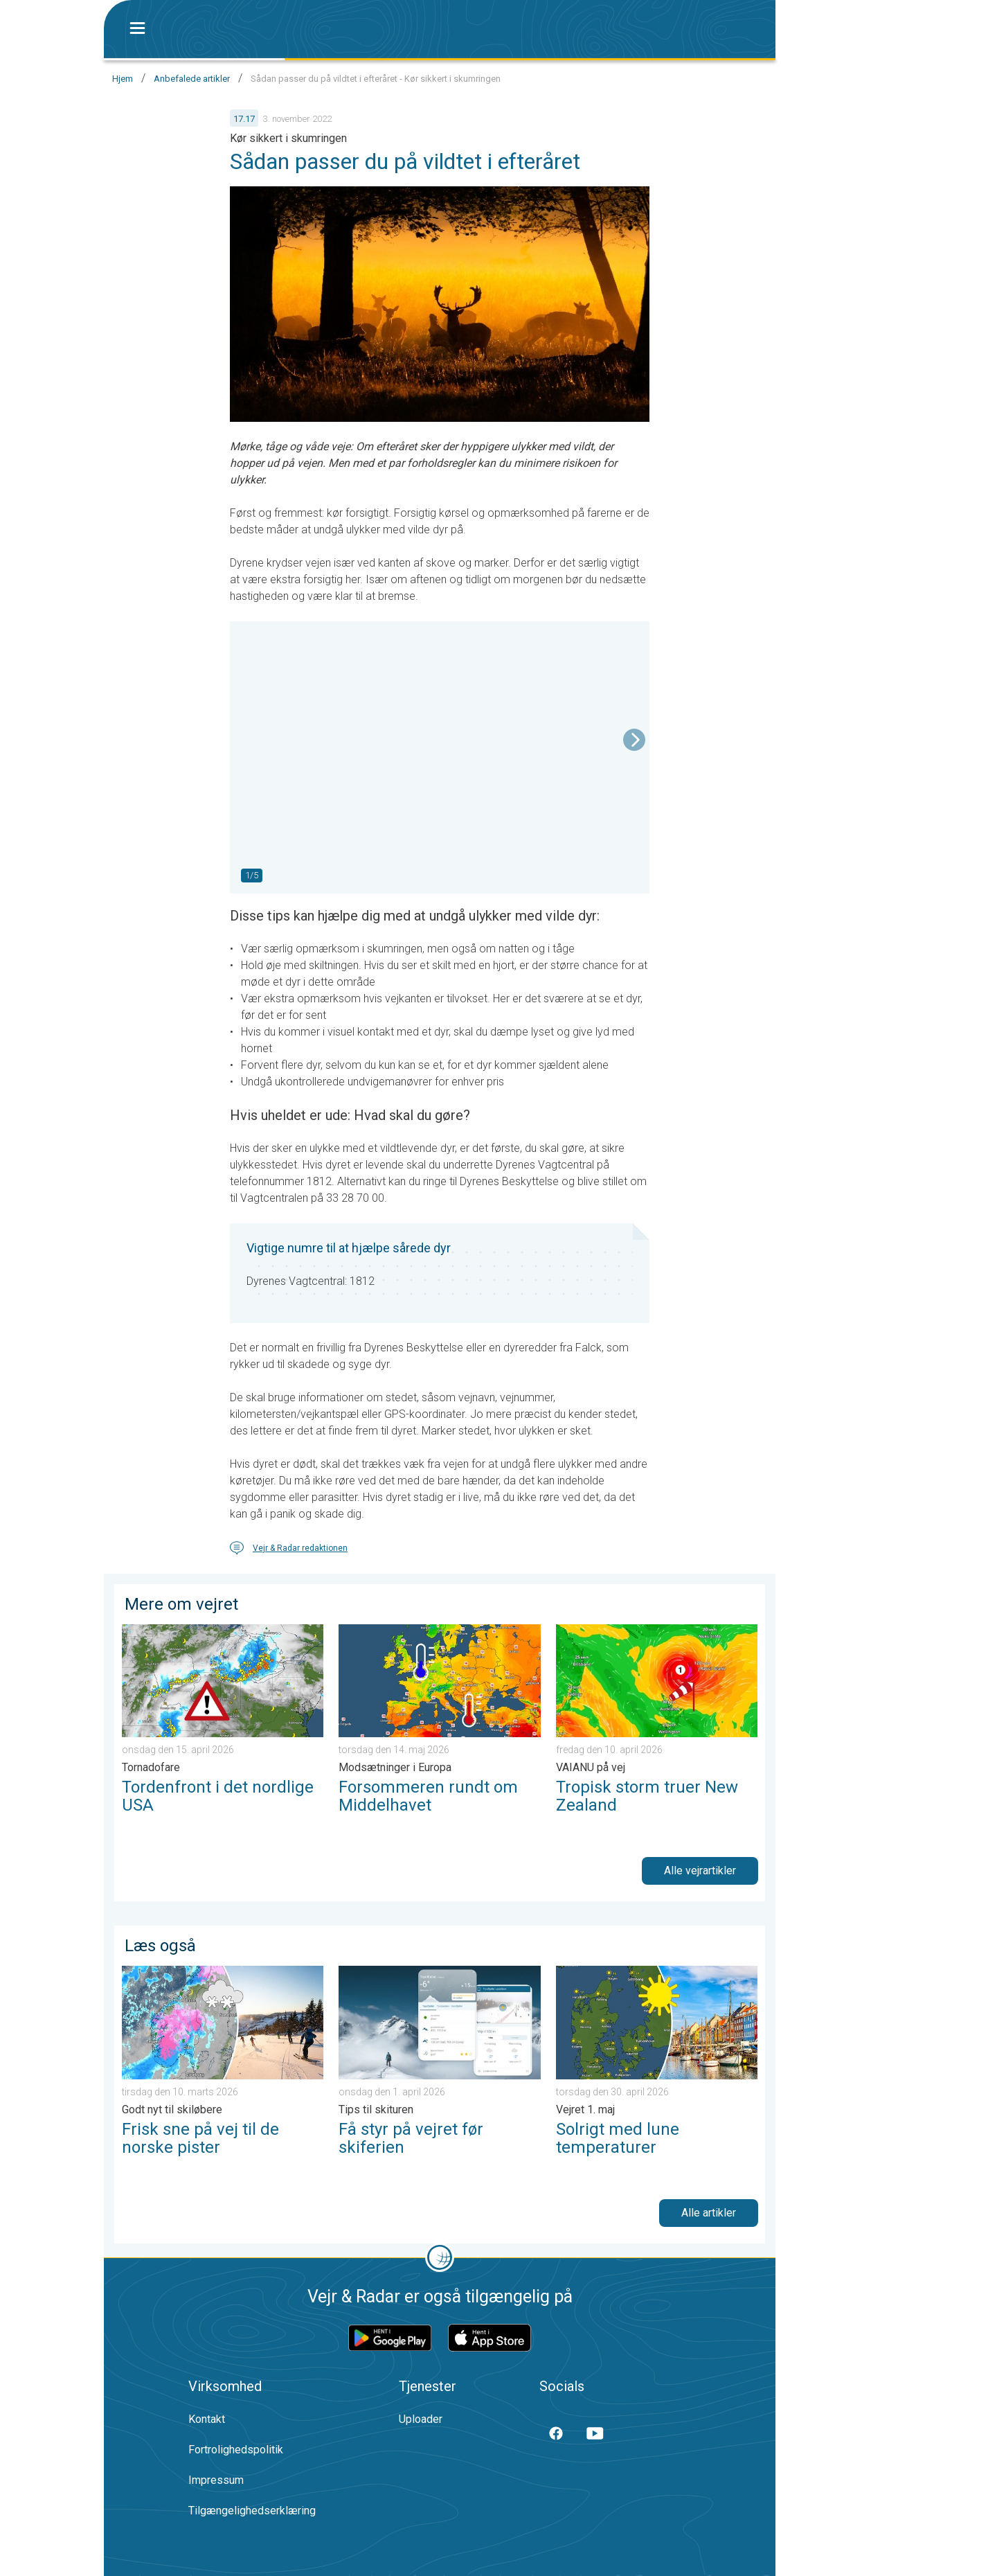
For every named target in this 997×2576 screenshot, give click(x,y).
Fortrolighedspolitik (235, 2449)
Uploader (420, 2419)
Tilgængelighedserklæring (252, 2510)
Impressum (216, 2480)
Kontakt (206, 2419)
